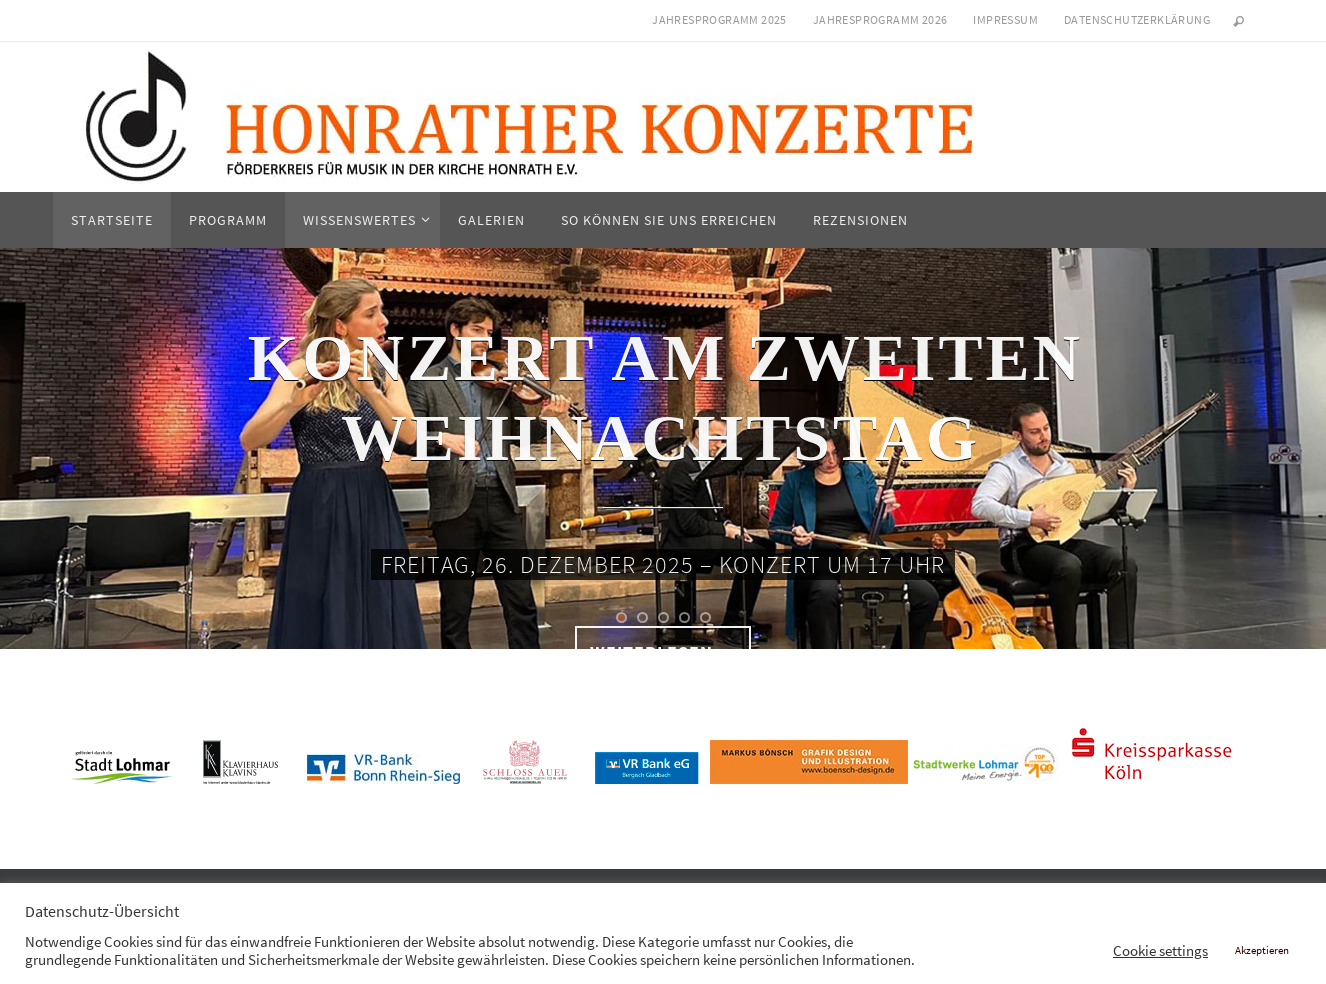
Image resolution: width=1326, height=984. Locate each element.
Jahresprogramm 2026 (880, 19)
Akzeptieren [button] (1262, 950)
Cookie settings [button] (1160, 951)
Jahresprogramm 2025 (719, 19)
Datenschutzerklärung (1137, 19)
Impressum (1005, 19)
